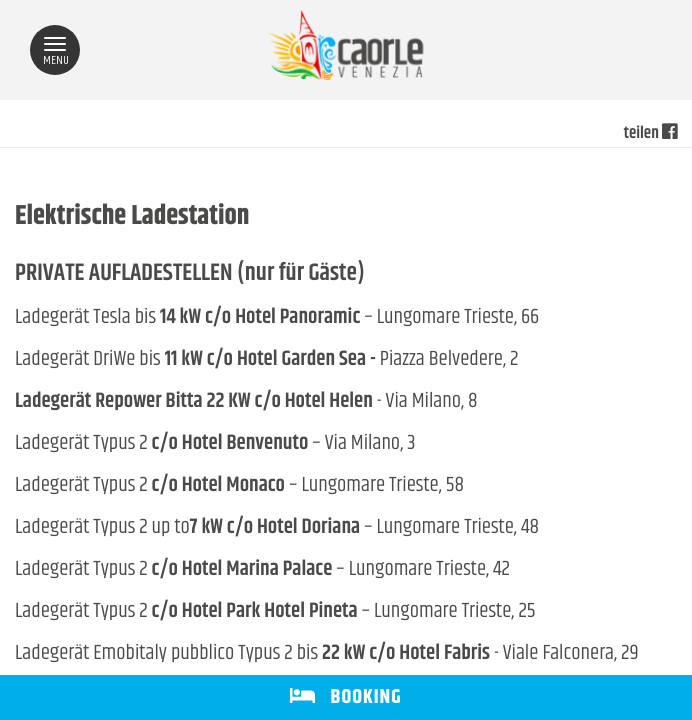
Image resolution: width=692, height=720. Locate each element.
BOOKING (345, 697)
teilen (650, 134)
